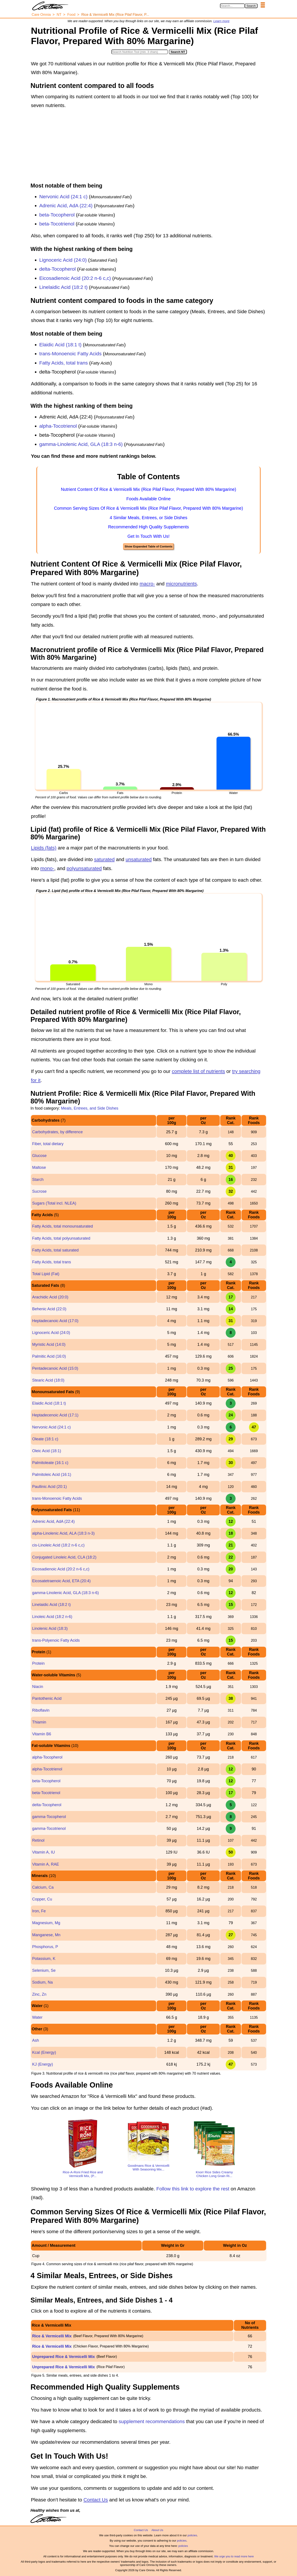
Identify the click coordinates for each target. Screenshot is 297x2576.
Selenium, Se (43, 1970)
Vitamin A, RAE (45, 1864)
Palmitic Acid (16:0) (49, 1356)
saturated (104, 859)
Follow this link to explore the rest (192, 2189)
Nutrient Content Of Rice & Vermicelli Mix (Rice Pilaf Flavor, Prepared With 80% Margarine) (148, 489)
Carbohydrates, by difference (57, 1132)
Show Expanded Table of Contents (148, 546)
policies (192, 2535)
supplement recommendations (152, 2421)
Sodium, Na (42, 1982)
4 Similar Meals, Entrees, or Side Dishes (148, 517)
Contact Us (95, 2500)
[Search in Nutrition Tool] (139, 52)
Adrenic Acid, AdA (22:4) (66, 205)
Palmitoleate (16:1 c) (50, 1463)
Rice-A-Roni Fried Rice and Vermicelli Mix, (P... (83, 2174)
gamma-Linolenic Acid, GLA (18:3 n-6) (81, 444)
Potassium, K (43, 1958)
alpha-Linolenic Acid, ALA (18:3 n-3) (63, 1533)
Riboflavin (40, 1710)
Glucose (39, 1155)
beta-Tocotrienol (56, 224)
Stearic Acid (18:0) (48, 1380)
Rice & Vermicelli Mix (52, 2336)
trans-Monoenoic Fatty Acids (70, 353)
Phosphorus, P (45, 1947)
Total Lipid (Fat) (45, 1274)
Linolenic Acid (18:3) (50, 1628)
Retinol (38, 1840)
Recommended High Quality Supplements (148, 526)
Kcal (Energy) (44, 2052)
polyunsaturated (84, 868)
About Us (157, 2530)
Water (37, 2017)
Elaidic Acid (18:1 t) (60, 344)
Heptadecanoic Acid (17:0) (55, 1321)
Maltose (39, 1167)
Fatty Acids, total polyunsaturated (61, 1238)
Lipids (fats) (43, 848)
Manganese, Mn (46, 1935)
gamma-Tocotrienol (49, 1828)
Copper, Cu (42, 1899)
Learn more (221, 21)
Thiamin (39, 1722)
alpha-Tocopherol (47, 1757)
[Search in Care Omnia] (232, 6)
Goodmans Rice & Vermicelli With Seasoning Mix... (148, 2167)
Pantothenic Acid (46, 1698)
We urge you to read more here (234, 2556)
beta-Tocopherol (57, 215)
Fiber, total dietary (47, 1144)
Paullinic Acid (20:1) (49, 1486)
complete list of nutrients (198, 1071)
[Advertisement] (148, 146)
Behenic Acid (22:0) (49, 1309)
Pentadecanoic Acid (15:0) (55, 1368)
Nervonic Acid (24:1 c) (63, 196)
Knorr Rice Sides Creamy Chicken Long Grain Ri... (214, 2174)
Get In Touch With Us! (148, 536)
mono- (47, 868)
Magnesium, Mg (46, 1923)
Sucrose (39, 1191)
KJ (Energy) (42, 2064)
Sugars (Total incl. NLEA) (54, 1203)
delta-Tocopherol (57, 269)
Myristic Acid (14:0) (48, 1344)
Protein (38, 1663)
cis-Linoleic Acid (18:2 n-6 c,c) (58, 1545)
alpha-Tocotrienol (58, 426)
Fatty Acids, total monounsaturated (62, 1226)
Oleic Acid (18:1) (46, 1451)
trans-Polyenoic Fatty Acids (56, 1640)
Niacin (37, 1686)
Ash (35, 2040)
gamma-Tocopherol (49, 1816)
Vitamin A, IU (43, 1852)
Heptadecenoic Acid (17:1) (55, 1415)
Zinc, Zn (39, 1994)
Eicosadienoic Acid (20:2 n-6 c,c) (75, 278)
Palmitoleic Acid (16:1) (51, 1474)
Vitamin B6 (41, 1734)
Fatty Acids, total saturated (55, 1250)
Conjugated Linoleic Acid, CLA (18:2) (64, 1557)
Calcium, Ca (43, 1887)
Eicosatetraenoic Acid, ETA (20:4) (61, 1581)
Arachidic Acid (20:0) (50, 1297)
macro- (147, 583)
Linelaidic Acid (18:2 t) (63, 287)
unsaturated (139, 859)
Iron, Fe (39, 1911)
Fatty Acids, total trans (63, 363)
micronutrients (181, 583)
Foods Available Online (148, 498)
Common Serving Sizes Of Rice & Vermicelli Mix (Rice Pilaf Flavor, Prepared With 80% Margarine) (148, 508)
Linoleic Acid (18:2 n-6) (52, 1616)
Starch (37, 1179)
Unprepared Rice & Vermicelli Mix (63, 2356)
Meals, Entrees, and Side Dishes (89, 1108)
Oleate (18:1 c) (45, 1439)
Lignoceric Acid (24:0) (63, 260)
